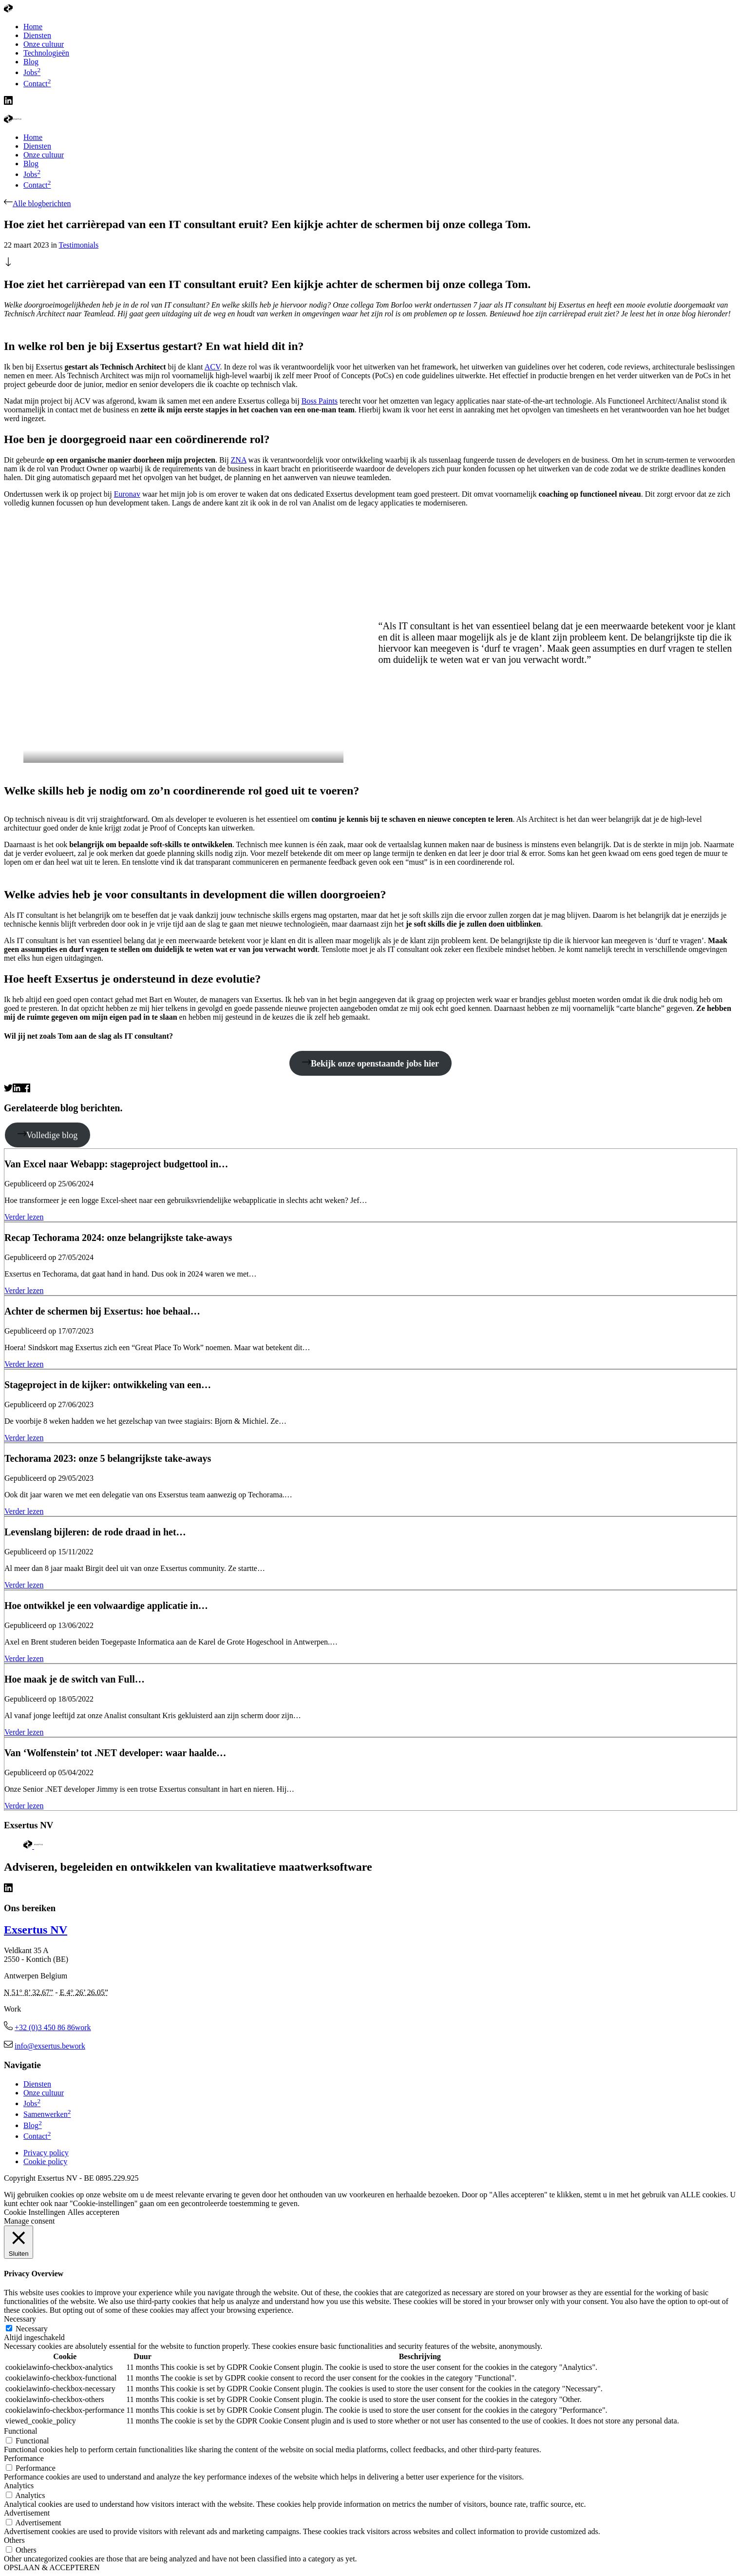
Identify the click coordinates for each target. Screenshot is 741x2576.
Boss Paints (320, 401)
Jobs (31, 174)
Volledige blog (47, 1134)
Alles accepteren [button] (93, 2212)
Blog (30, 163)
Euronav (127, 494)
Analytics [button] (19, 2485)
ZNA (239, 460)
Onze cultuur (43, 155)
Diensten (37, 146)
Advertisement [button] (27, 2513)
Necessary (32, 2328)
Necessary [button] (20, 2319)
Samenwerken (47, 2114)
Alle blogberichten (37, 203)
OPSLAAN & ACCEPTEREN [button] (51, 2567)
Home (32, 137)
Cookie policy (45, 2161)
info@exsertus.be (50, 2046)
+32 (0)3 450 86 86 (53, 2027)
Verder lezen (23, 1217)
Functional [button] (20, 2431)
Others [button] (14, 2540)
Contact (37, 185)
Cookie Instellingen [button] (34, 2212)
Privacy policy (46, 2153)
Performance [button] (24, 2458)
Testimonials (79, 245)
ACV (212, 367)
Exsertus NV (35, 1929)
